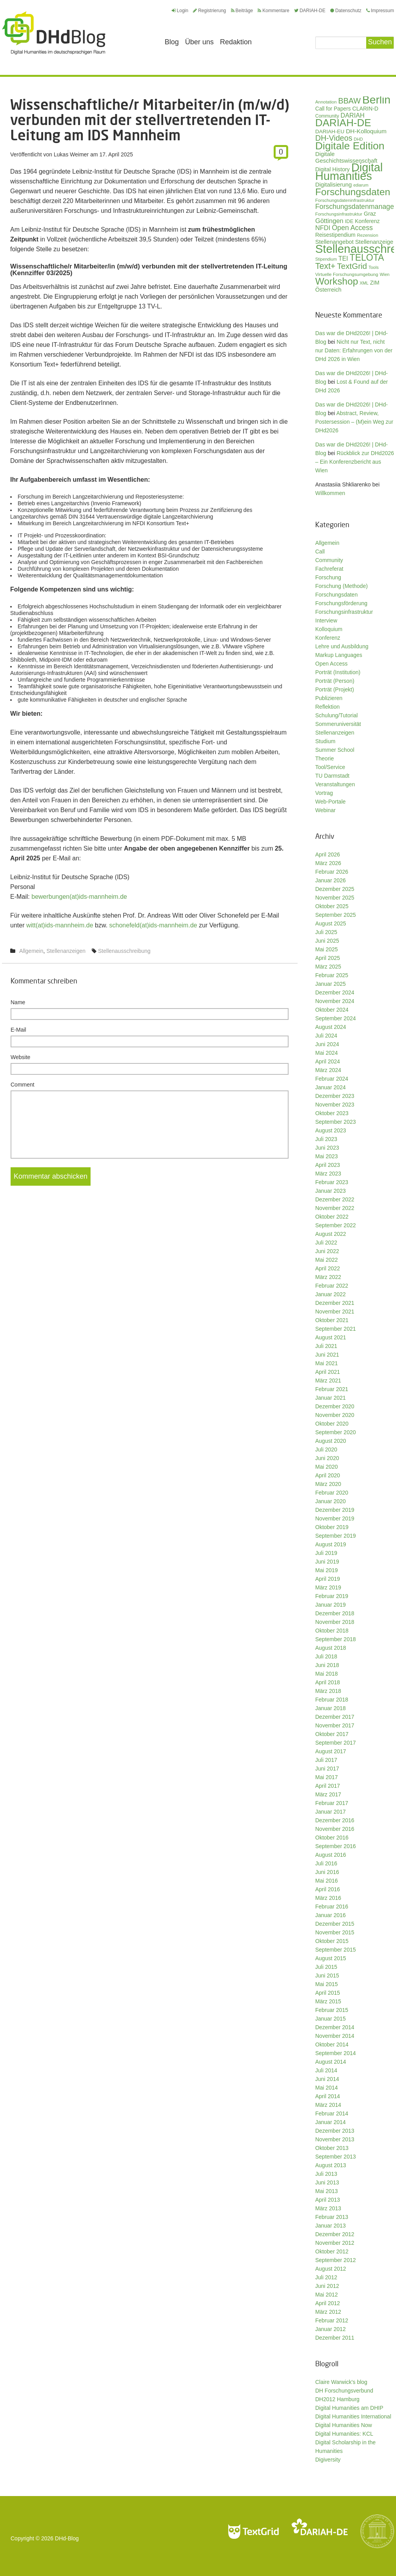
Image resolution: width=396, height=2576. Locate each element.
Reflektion (327, 707)
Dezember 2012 (334, 2234)
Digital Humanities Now (343, 2425)
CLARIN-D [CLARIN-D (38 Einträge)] (365, 108)
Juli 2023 (326, 1139)
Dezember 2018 (334, 1613)
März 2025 (328, 966)
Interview (326, 620)
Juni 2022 (327, 1251)
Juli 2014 (326, 2070)
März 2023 (328, 1173)
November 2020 (334, 1415)
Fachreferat (329, 569)
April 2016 (327, 1889)
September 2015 (335, 1950)
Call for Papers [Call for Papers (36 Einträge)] (333, 109)
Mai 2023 (326, 1156)
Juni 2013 (327, 2182)
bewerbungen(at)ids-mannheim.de (79, 896)
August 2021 (330, 1337)
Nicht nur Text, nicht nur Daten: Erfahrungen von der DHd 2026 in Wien (353, 350)
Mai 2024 (326, 1053)
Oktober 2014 (332, 2044)
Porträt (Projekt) (334, 689)
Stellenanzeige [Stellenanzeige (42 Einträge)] (374, 242)
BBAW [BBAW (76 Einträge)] (349, 100)
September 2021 (335, 1329)
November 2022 (334, 1208)
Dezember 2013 (334, 2131)
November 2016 (334, 1829)
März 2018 (328, 1691)
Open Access (331, 663)
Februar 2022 (331, 1286)
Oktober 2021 (332, 1320)
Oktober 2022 (332, 1217)
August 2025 (330, 923)
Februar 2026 (331, 872)
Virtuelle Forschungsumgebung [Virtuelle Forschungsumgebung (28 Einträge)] (346, 274)
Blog (172, 42)
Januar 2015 (330, 2018)
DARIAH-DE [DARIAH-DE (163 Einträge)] (343, 122)
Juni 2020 (327, 1458)
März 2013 (328, 2208)
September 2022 (335, 1225)
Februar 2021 (331, 1389)
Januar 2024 (330, 1087)
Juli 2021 (326, 1346)
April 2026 (327, 854)
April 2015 (327, 1993)
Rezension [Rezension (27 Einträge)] (367, 235)
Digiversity (328, 2459)
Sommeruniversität (338, 724)
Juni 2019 (327, 1561)
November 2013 (334, 2139)
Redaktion (236, 42)
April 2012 (327, 2303)
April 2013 (327, 2200)
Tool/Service (330, 767)
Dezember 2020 (334, 1406)
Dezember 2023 (334, 1096)
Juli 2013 (326, 2174)
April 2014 (327, 2096)
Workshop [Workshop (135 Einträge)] (336, 281)
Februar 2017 (331, 1803)
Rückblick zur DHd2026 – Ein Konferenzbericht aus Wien (354, 461)
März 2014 (328, 2105)
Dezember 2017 (334, 1717)
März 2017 (328, 1794)
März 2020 (328, 1484)
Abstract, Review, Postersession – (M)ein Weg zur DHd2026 (354, 422)
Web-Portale (330, 801)
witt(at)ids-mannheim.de (59, 925)
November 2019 (334, 1518)
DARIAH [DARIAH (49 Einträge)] (353, 115)
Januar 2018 (330, 1708)
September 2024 (335, 1018)
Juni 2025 (327, 941)
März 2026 (328, 863)
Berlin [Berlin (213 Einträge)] (376, 99)
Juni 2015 (327, 1975)
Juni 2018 (327, 1665)
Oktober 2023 (332, 1113)
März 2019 (328, 1587)
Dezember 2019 (334, 1510)
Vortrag (324, 793)
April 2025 (327, 958)
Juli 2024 (326, 1035)
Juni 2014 (327, 2079)
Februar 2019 (331, 1596)
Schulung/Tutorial (336, 715)
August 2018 (330, 1648)
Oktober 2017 (332, 1734)
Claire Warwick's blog (341, 2382)
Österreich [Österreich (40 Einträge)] (328, 290)
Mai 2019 (326, 1570)
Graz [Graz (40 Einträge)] (370, 213)
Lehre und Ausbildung (341, 646)
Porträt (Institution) (337, 672)
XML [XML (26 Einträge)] (364, 283)
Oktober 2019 (332, 1527)
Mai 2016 (326, 1881)
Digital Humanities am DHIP (349, 2408)
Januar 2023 (330, 1191)
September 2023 (335, 1122)
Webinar (325, 810)
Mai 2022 (326, 1260)
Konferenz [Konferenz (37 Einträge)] (367, 221)
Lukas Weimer (71, 154)
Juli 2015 (326, 1967)
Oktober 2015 (332, 1941)
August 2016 (330, 1855)
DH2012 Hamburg (337, 2399)
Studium (325, 741)
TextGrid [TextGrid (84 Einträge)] (352, 265)
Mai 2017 (326, 1777)
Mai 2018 (326, 1674)
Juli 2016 (326, 1863)
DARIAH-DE (309, 10)
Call (320, 551)
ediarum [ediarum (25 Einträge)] (361, 185)
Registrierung (209, 10)
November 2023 (334, 1104)
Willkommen (330, 493)
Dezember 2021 (334, 1303)
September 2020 (335, 1432)
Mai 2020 (326, 1467)
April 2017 (327, 1786)
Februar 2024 (331, 1079)
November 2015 (334, 1932)
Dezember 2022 (334, 1199)
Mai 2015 (326, 1984)
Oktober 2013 (332, 2148)
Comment (23, 1084)
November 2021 (334, 1311)
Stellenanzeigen (65, 951)
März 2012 (328, 2312)
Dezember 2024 (334, 992)
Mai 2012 (326, 2294)
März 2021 (328, 1380)
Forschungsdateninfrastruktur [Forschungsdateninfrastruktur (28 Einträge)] (344, 200)
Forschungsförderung (341, 603)
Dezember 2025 (334, 889)
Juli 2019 (326, 1553)
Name (18, 1002)
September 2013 (335, 2156)
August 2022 (330, 1234)
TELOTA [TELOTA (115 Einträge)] (367, 257)
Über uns (199, 42)
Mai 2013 (326, 2191)
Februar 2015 (331, 2010)
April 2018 (327, 1682)
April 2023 (327, 1165)
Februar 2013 (331, 2217)
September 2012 (335, 2260)
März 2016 (328, 1898)
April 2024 (327, 1061)
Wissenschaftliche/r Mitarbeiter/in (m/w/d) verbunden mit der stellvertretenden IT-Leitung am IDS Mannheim (149, 119)
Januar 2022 (330, 1294)
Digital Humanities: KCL (344, 2434)
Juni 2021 (327, 1354)
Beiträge (242, 10)
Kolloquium (328, 629)
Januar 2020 (330, 1501)
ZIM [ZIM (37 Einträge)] (375, 282)
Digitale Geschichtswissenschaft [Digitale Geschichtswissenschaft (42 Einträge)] (346, 157)
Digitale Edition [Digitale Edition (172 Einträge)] (350, 146)
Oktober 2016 (332, 1837)
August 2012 (330, 2269)
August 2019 (330, 1544)
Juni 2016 (327, 1872)
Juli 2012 (326, 2277)
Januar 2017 (330, 1812)
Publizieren (328, 698)
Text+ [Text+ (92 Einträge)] (325, 266)
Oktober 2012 (332, 2251)
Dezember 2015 (334, 1924)
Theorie (324, 758)
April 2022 (327, 1268)
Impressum (380, 10)
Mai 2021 (326, 1363)
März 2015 (328, 2001)
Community (329, 560)
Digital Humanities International (353, 2416)
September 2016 (335, 1846)
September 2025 (335, 915)
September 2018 (335, 1639)
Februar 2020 (331, 1492)
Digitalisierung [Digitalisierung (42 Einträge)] (333, 184)
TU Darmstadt (332, 776)
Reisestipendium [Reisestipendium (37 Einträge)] (335, 235)
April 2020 (327, 1475)
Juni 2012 (327, 2286)
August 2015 (330, 1958)
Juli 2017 (326, 1760)
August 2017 (330, 1751)
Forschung (328, 577)
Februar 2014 (331, 2113)
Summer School (334, 750)
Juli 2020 (326, 1449)
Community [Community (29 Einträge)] (327, 116)
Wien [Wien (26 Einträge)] (384, 274)
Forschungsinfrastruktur (344, 612)
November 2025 (334, 897)
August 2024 (330, 1027)
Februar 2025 (331, 975)
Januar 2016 (330, 1915)
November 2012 (334, 2243)
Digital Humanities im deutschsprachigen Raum (53, 32)
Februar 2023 (331, 1182)
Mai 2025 (326, 949)
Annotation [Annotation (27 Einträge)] (326, 102)
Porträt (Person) (334, 681)
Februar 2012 (331, 2320)
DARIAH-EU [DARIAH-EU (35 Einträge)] (329, 131)
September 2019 (335, 1536)
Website (20, 1057)
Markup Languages (338, 655)
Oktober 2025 (332, 906)
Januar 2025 (330, 984)
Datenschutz (345, 10)
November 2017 (334, 1725)
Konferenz (327, 638)
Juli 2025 (326, 932)
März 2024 (328, 1070)
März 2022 (328, 1277)
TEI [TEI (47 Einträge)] (343, 258)
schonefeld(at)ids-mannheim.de (153, 925)
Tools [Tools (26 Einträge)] (374, 267)
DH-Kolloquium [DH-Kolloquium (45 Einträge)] (366, 131)
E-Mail (18, 1030)
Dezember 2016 (334, 1820)
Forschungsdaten (336, 594)
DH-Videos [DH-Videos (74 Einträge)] (333, 138)
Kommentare (273, 10)
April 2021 (327, 1372)
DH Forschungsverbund (344, 2390)
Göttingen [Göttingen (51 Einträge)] (329, 221)
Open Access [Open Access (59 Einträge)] (352, 228)
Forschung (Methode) (341, 586)
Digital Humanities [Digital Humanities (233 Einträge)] (349, 171)
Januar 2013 (330, 2225)
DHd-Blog (67, 2538)
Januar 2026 (330, 880)
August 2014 (330, 2062)
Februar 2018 (331, 1699)
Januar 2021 (330, 1398)
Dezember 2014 (334, 2027)
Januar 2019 (330, 1605)
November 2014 (334, 2036)
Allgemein (31, 951)
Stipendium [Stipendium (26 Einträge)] (326, 259)
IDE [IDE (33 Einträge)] (349, 221)
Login (180, 10)
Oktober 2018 (332, 1630)
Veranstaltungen (335, 784)
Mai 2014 (326, 2087)
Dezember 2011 (334, 2338)
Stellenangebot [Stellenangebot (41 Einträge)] (334, 242)
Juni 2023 (327, 1148)
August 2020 (330, 1441)
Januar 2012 (330, 2329)
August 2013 (330, 2165)
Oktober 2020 (332, 1423)
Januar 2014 (330, 2122)
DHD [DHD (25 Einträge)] (358, 139)
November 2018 (334, 1622)
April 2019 (327, 1579)
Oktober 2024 (332, 1010)
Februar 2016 (331, 1906)
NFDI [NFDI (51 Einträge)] (323, 228)
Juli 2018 (326, 1656)
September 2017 (335, 1743)
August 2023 (330, 1130)
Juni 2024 (327, 1044)
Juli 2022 (326, 1242)
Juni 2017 (327, 1768)
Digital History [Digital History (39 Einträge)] (332, 169)
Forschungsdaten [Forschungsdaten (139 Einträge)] (352, 192)
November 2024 (334, 1001)
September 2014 (335, 2053)
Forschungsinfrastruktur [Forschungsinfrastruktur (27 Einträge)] (338, 214)
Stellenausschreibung (124, 951)
